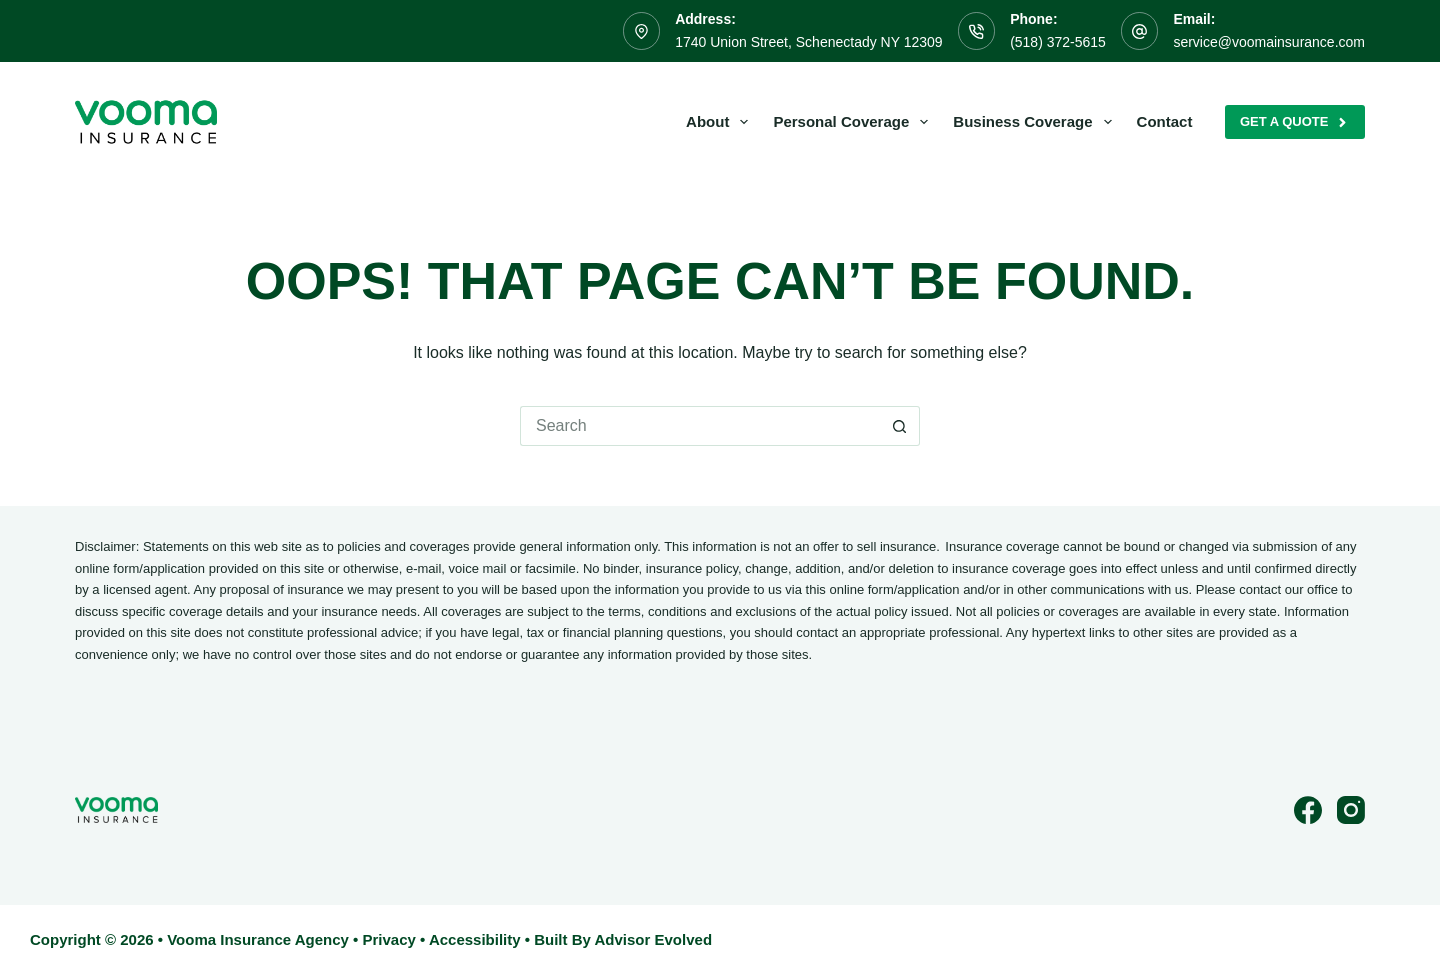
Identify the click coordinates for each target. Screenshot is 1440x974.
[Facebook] (1308, 810)
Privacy (388, 939)
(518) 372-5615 (1058, 42)
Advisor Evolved (654, 939)
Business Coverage (1036, 122)
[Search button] (900, 426)
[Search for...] (700, 426)
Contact (1165, 121)
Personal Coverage (854, 122)
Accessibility (475, 939)
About (721, 122)
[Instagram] (1351, 810)
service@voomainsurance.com (1269, 42)
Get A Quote (1295, 122)
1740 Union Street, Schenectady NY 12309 (808, 42)
